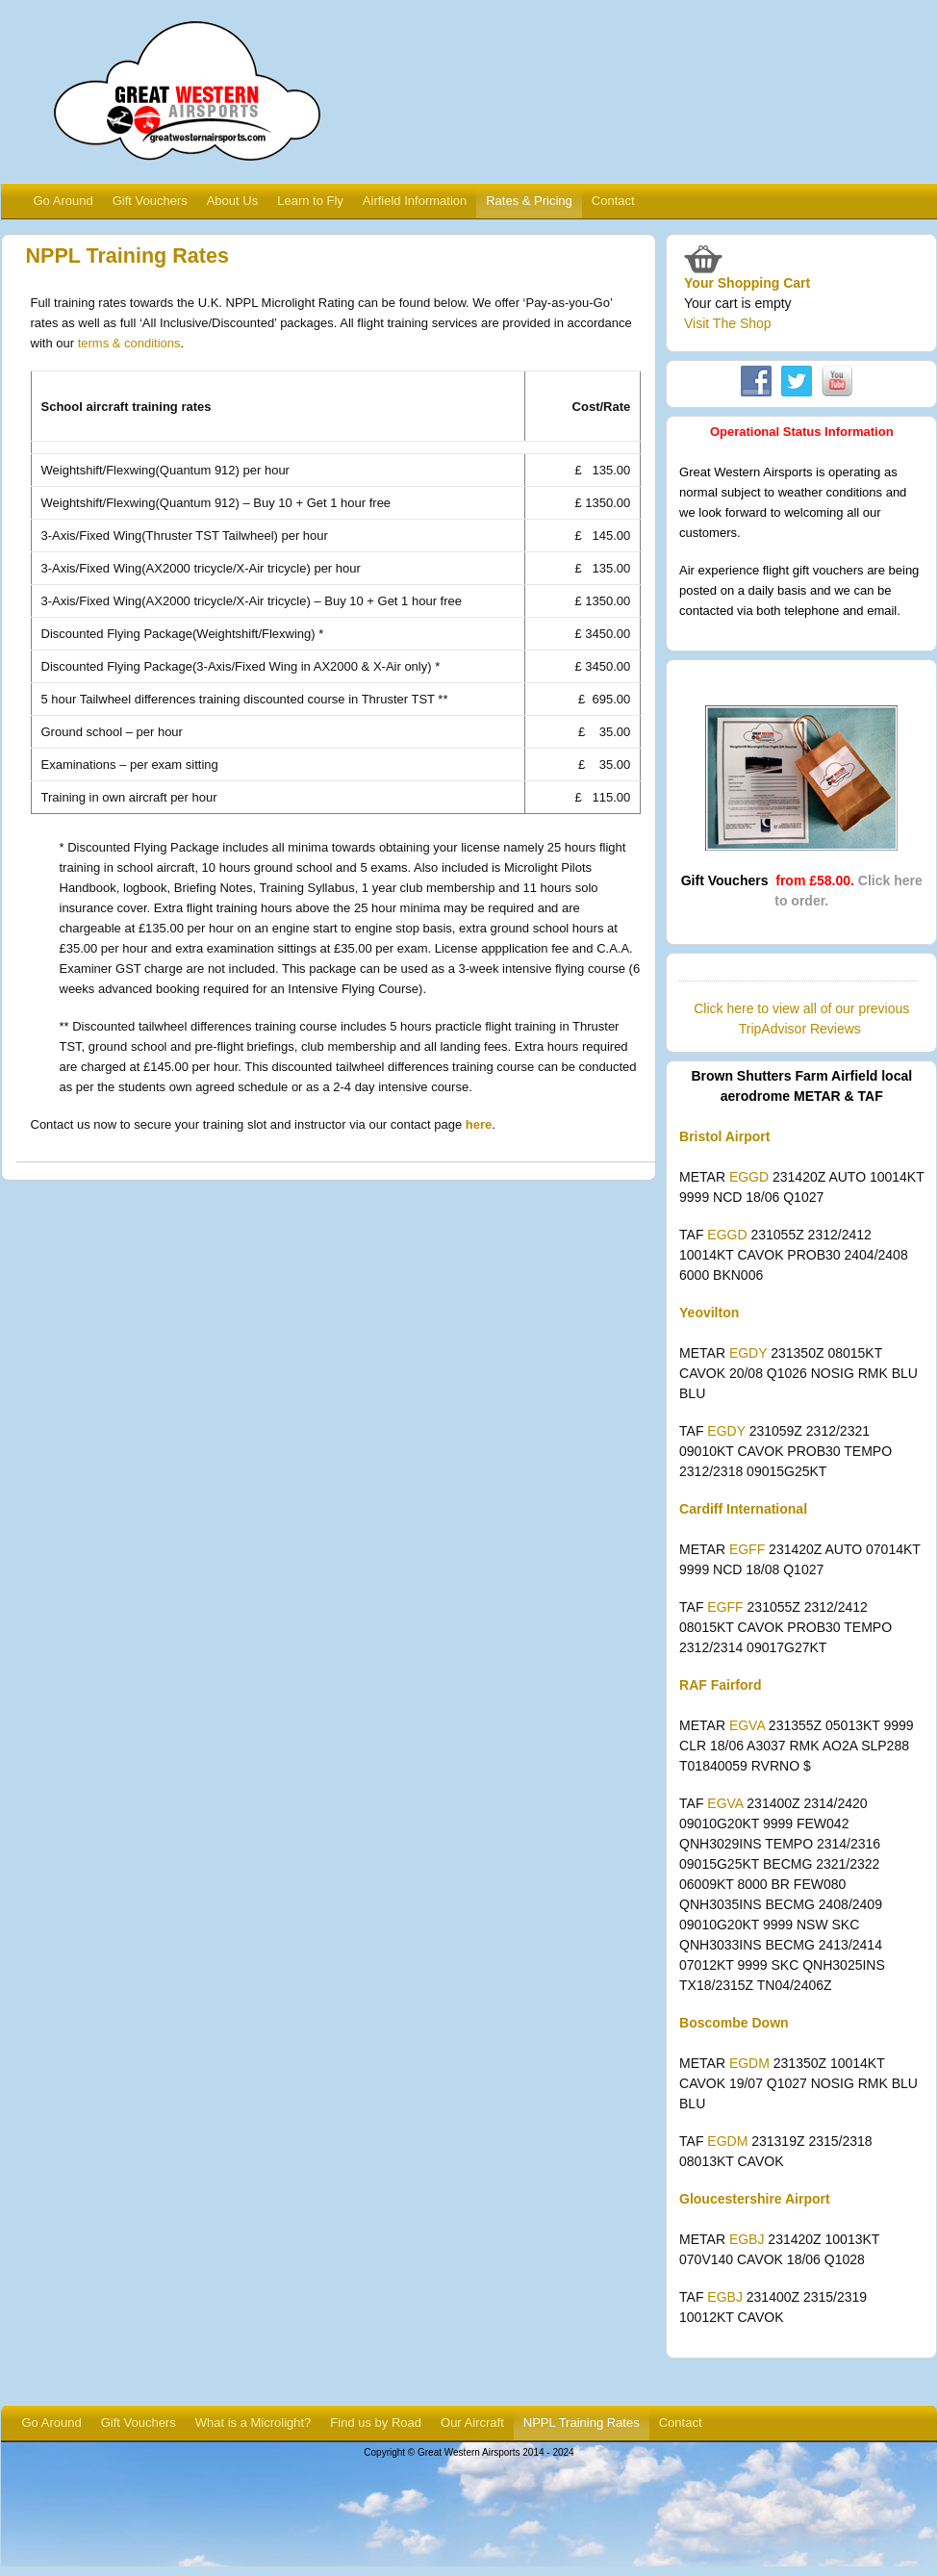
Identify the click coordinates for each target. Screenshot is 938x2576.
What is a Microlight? (253, 2422)
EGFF (747, 1549)
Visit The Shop (728, 323)
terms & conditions (129, 343)
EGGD (749, 1177)
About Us (232, 200)
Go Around (63, 200)
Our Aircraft (472, 2422)
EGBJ (747, 2239)
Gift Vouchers (150, 200)
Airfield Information (415, 200)
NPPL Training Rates (581, 2422)
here (479, 1124)
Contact (613, 200)
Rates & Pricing (529, 200)
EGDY (748, 1353)
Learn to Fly (310, 200)
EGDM (749, 2063)
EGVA (747, 1725)
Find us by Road (375, 2422)
